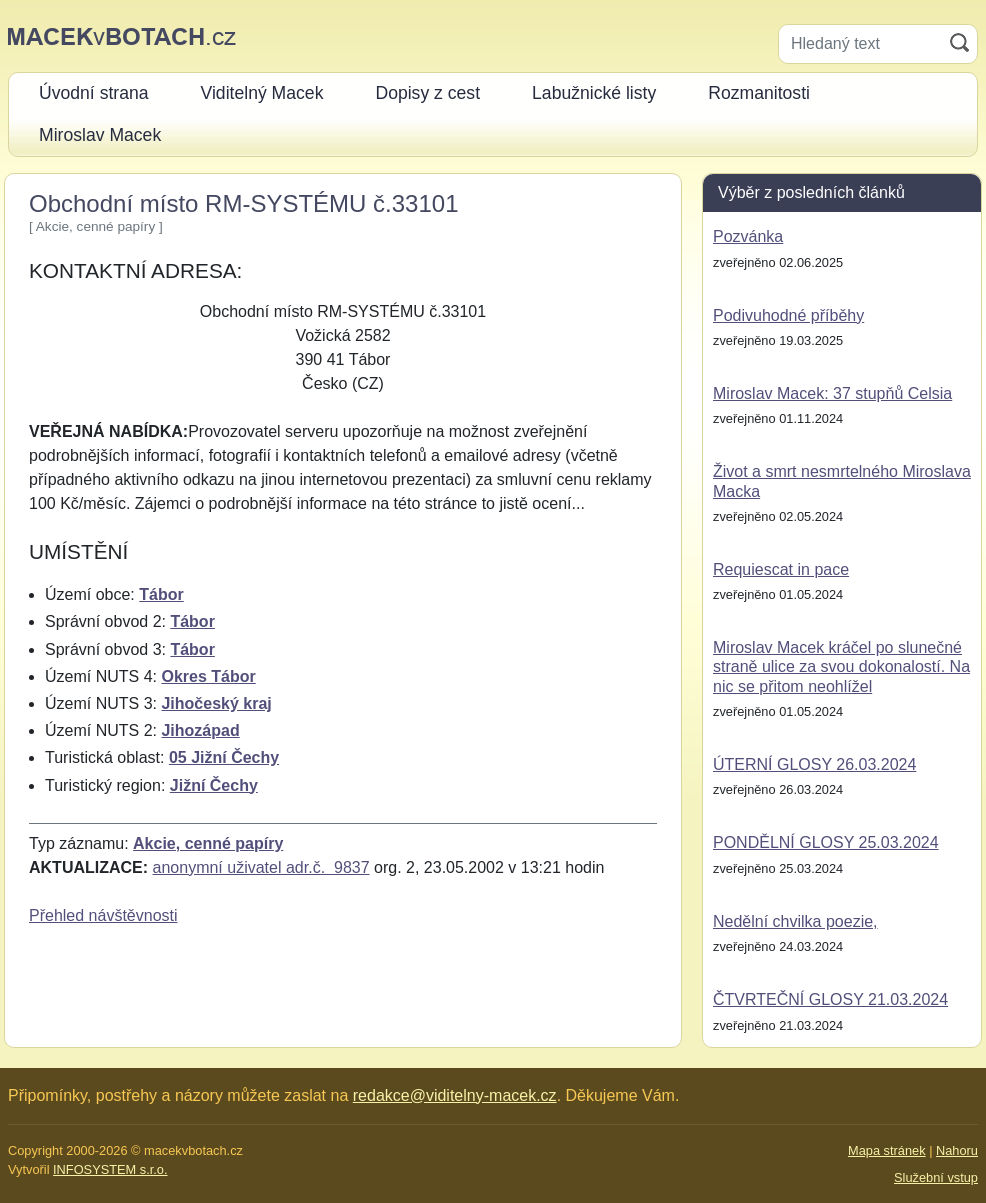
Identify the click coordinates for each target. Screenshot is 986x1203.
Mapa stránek (887, 1150)
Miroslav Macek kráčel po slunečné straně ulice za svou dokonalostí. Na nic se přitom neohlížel (841, 666)
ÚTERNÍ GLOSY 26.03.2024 (814, 764)
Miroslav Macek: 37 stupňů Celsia (832, 393)
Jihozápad (200, 730)
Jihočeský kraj (216, 703)
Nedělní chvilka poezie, (795, 921)
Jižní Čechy (214, 785)
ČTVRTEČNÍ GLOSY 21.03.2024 (830, 999)
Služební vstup (936, 1177)
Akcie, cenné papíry (208, 843)
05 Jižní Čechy (224, 757)
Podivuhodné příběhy (788, 315)
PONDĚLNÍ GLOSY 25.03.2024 (826, 842)
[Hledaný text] (860, 44)
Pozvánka (748, 236)
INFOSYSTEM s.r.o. (110, 1169)
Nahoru (957, 1150)
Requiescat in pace (781, 569)
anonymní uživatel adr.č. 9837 (261, 867)
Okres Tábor (208, 676)
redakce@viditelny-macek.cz (455, 1095)
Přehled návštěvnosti (103, 915)
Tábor (161, 594)
